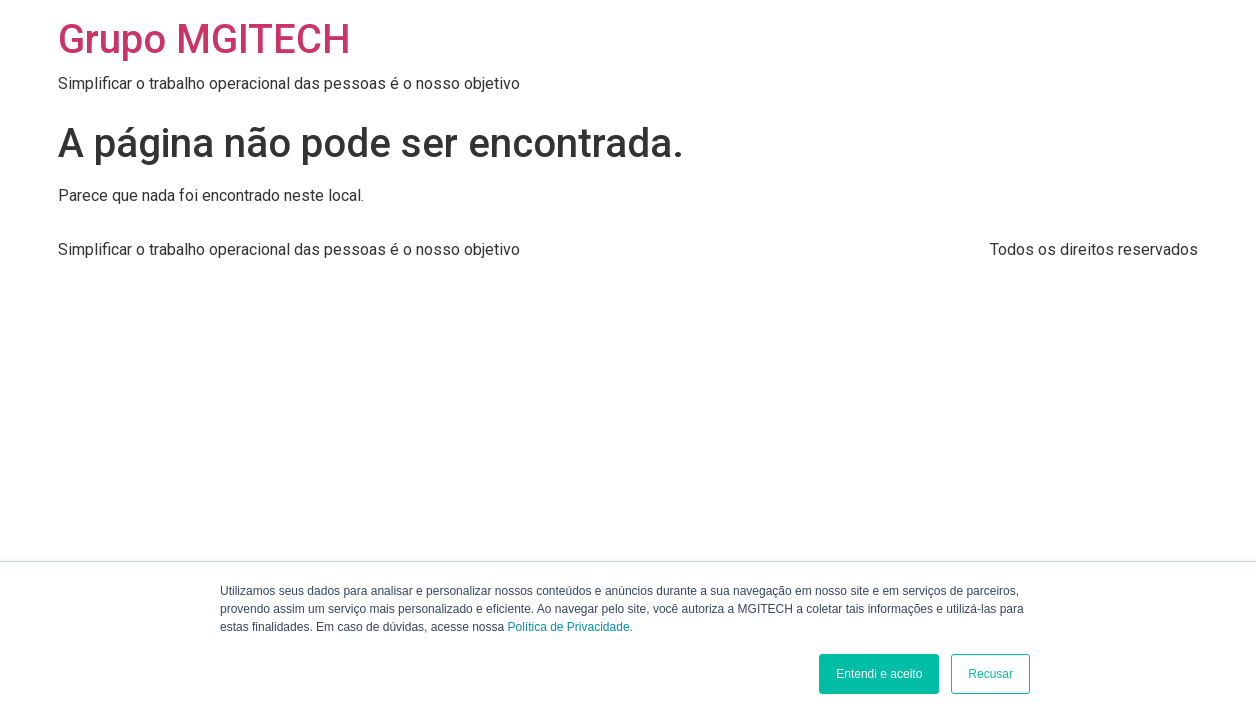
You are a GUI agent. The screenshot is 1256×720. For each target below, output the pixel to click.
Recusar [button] (990, 674)
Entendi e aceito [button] (879, 674)
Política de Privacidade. (570, 627)
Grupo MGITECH (204, 39)
